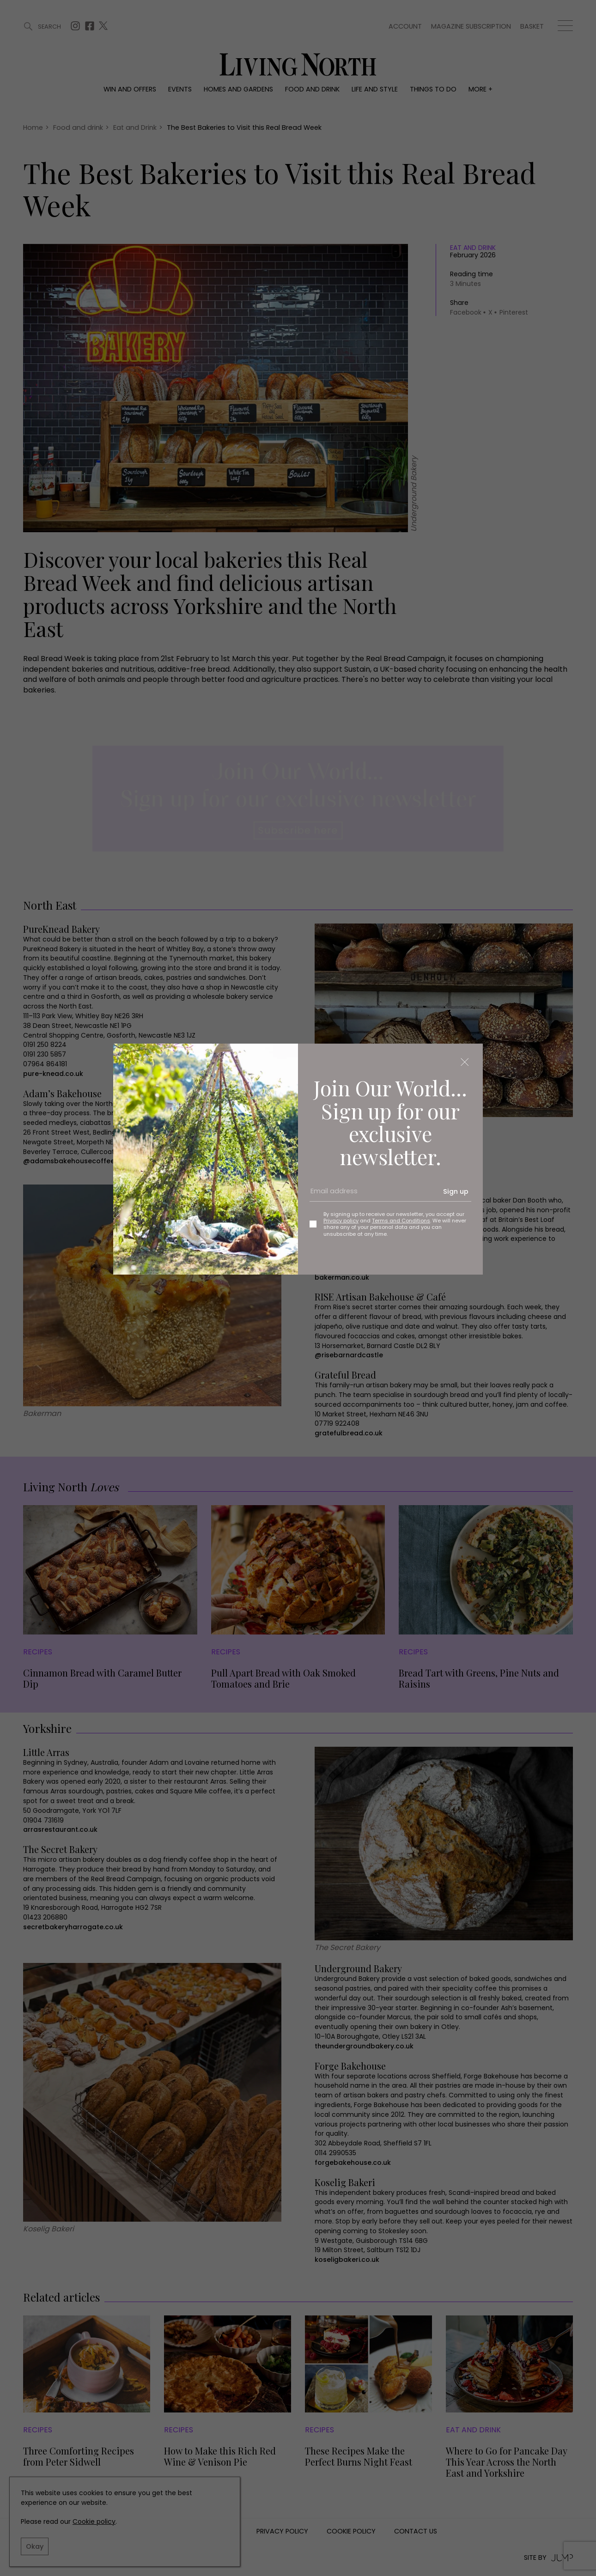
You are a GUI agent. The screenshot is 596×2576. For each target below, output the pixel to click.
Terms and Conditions (401, 1220)
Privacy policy (341, 1220)
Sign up (455, 1191)
